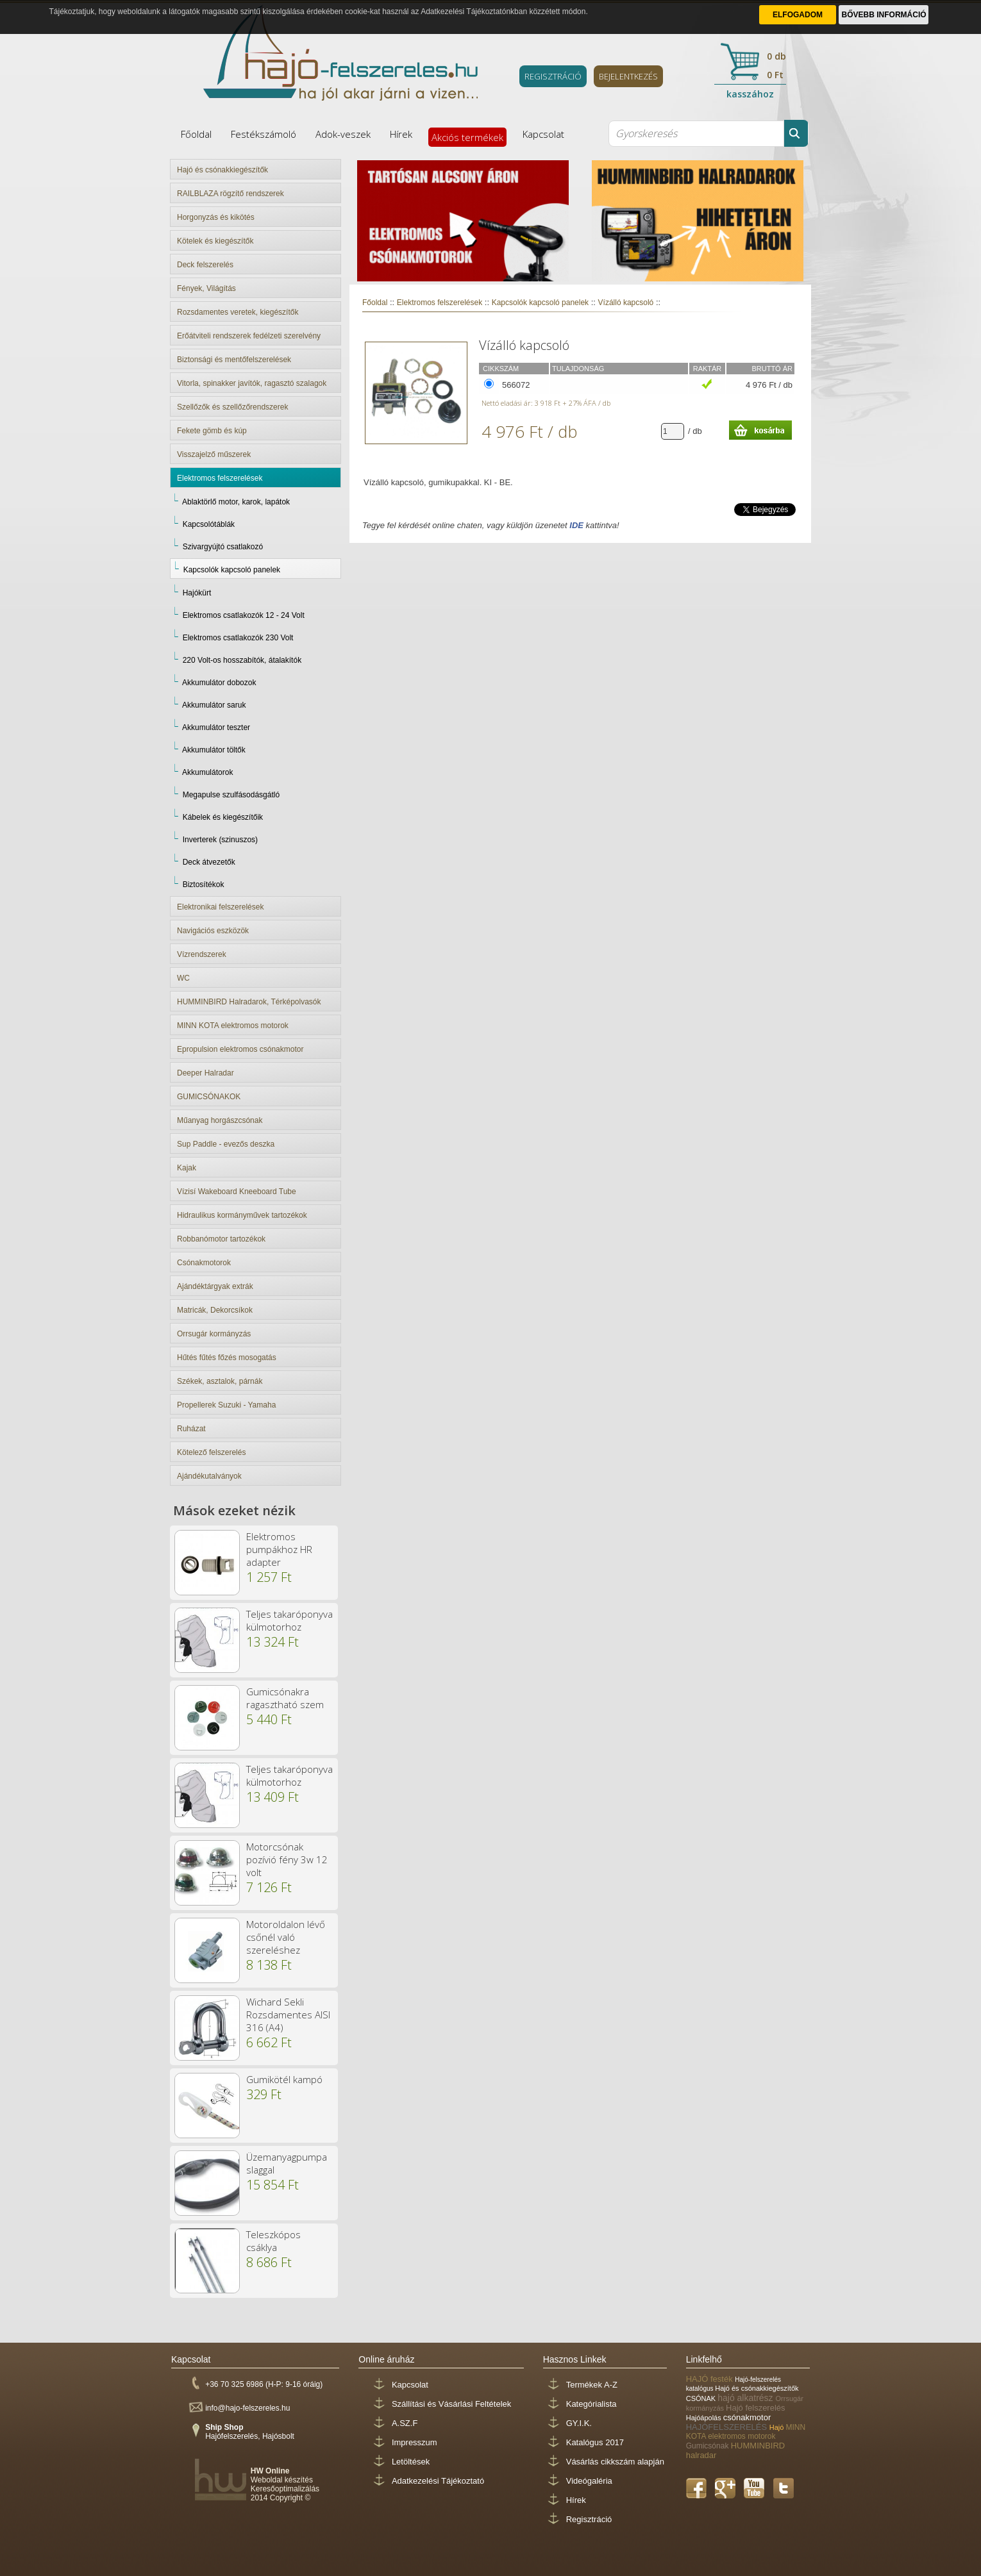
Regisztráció (589, 2519)
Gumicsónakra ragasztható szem (285, 1698)
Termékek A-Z (591, 2384)
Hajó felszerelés (755, 2408)
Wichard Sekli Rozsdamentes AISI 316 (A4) (288, 2014)
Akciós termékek (467, 137)
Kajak (186, 1167)
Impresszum (414, 2442)
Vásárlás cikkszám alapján (615, 2461)
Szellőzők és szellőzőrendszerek (232, 407)
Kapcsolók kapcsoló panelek (231, 569)
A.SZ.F (404, 2423)
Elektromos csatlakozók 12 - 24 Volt (244, 615)
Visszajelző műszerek (214, 454)
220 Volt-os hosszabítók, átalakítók (242, 660)
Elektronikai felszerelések (220, 906)
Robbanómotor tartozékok (221, 1238)
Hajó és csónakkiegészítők (222, 169)
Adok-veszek (343, 134)
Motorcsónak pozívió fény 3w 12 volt (287, 1859)
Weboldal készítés (282, 2479)
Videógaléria (589, 2481)
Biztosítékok (203, 884)
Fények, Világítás (206, 288)
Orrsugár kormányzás (214, 1333)
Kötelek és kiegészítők (215, 241)
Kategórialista (591, 2404)
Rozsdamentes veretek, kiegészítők (237, 312)
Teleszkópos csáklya (273, 2241)
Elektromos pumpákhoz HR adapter (279, 1549)
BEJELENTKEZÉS (628, 76)
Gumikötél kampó (284, 2079)
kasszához (750, 94)
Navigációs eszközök (213, 930)
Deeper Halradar (205, 1072)
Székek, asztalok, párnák (219, 1381)
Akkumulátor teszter (216, 727)
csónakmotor (747, 2417)
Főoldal (196, 134)
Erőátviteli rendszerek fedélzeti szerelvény (249, 335)
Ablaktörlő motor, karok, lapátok (236, 501)
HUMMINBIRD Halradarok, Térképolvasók (249, 1001)
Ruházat (191, 1428)
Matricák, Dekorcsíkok (215, 1310)
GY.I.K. (579, 2423)
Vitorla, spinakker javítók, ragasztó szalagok (251, 383)
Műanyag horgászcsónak (219, 1120)
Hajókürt (197, 592)
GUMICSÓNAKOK (208, 1096)
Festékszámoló (263, 134)
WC (183, 978)
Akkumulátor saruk (214, 705)
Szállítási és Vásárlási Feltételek (451, 2404)
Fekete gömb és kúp (212, 430)
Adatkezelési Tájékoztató (438, 2481)
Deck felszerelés (205, 264)
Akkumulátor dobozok (219, 682)
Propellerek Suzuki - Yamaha (226, 1404)
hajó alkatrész (746, 2398)
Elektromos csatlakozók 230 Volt (238, 637)
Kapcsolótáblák (209, 524)
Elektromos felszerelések (219, 478)
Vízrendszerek (201, 954)
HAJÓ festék (710, 2379)
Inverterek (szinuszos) (220, 839)
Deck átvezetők (209, 862)
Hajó (777, 2427)
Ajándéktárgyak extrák (215, 1286)
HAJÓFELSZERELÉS (727, 2427)
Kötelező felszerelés (211, 1452)
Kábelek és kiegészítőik (223, 817)
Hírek (401, 134)
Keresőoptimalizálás (285, 2488)
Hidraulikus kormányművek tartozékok (242, 1215)
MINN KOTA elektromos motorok (233, 1025)
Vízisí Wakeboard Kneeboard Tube (236, 1191)
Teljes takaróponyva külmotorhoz (289, 1620)
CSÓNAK (702, 2398)
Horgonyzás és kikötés (216, 217)
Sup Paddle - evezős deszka (225, 1144)
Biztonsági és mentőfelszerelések (234, 359)
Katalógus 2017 (595, 2442)
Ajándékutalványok (209, 1476)
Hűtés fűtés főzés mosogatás (226, 1357)
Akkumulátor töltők (214, 749)
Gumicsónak (708, 2445)
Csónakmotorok (204, 1262)
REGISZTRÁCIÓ (553, 76)
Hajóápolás (704, 2418)
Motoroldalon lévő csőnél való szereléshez (285, 1937)
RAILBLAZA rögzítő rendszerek (230, 193)
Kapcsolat (543, 134)
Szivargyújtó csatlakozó (223, 546)
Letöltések (411, 2461)
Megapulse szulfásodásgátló (231, 794)
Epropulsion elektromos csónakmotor (240, 1049)
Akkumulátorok (207, 772)
